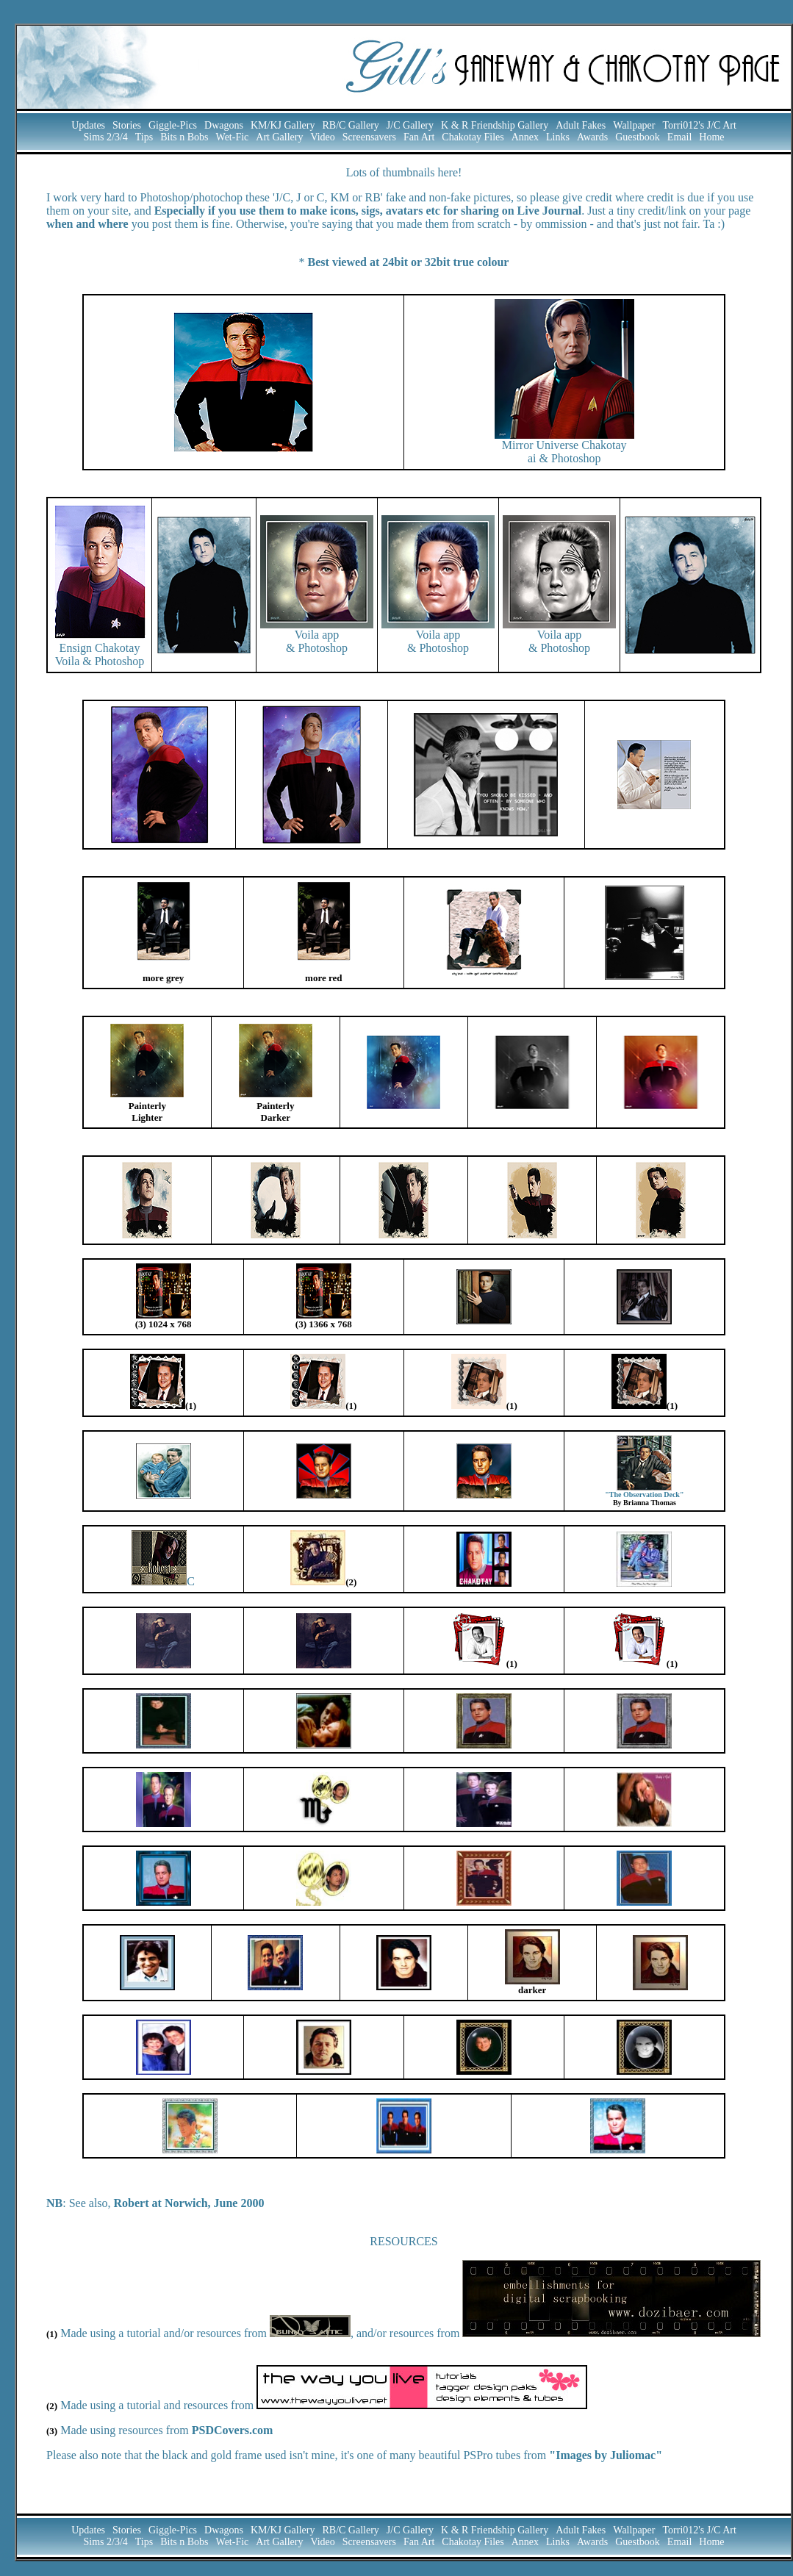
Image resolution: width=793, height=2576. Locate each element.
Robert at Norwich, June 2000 (189, 2203)
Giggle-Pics (172, 125)
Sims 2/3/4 (105, 137)
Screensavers (369, 137)
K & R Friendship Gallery (494, 125)
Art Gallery (279, 137)
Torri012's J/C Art (699, 125)
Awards (592, 137)
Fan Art (418, 137)
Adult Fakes (581, 125)
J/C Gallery (410, 125)
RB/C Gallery (350, 125)
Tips (144, 137)
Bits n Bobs (184, 137)
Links (558, 137)
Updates (88, 125)
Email (679, 137)
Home (711, 137)
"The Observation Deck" (644, 1494)
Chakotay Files (472, 137)
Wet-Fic (232, 137)
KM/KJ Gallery (283, 125)
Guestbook (637, 137)
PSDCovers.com (232, 2430)
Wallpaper (634, 125)
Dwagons (223, 125)
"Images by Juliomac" (605, 2455)
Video (322, 137)
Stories (126, 125)
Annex (525, 137)
